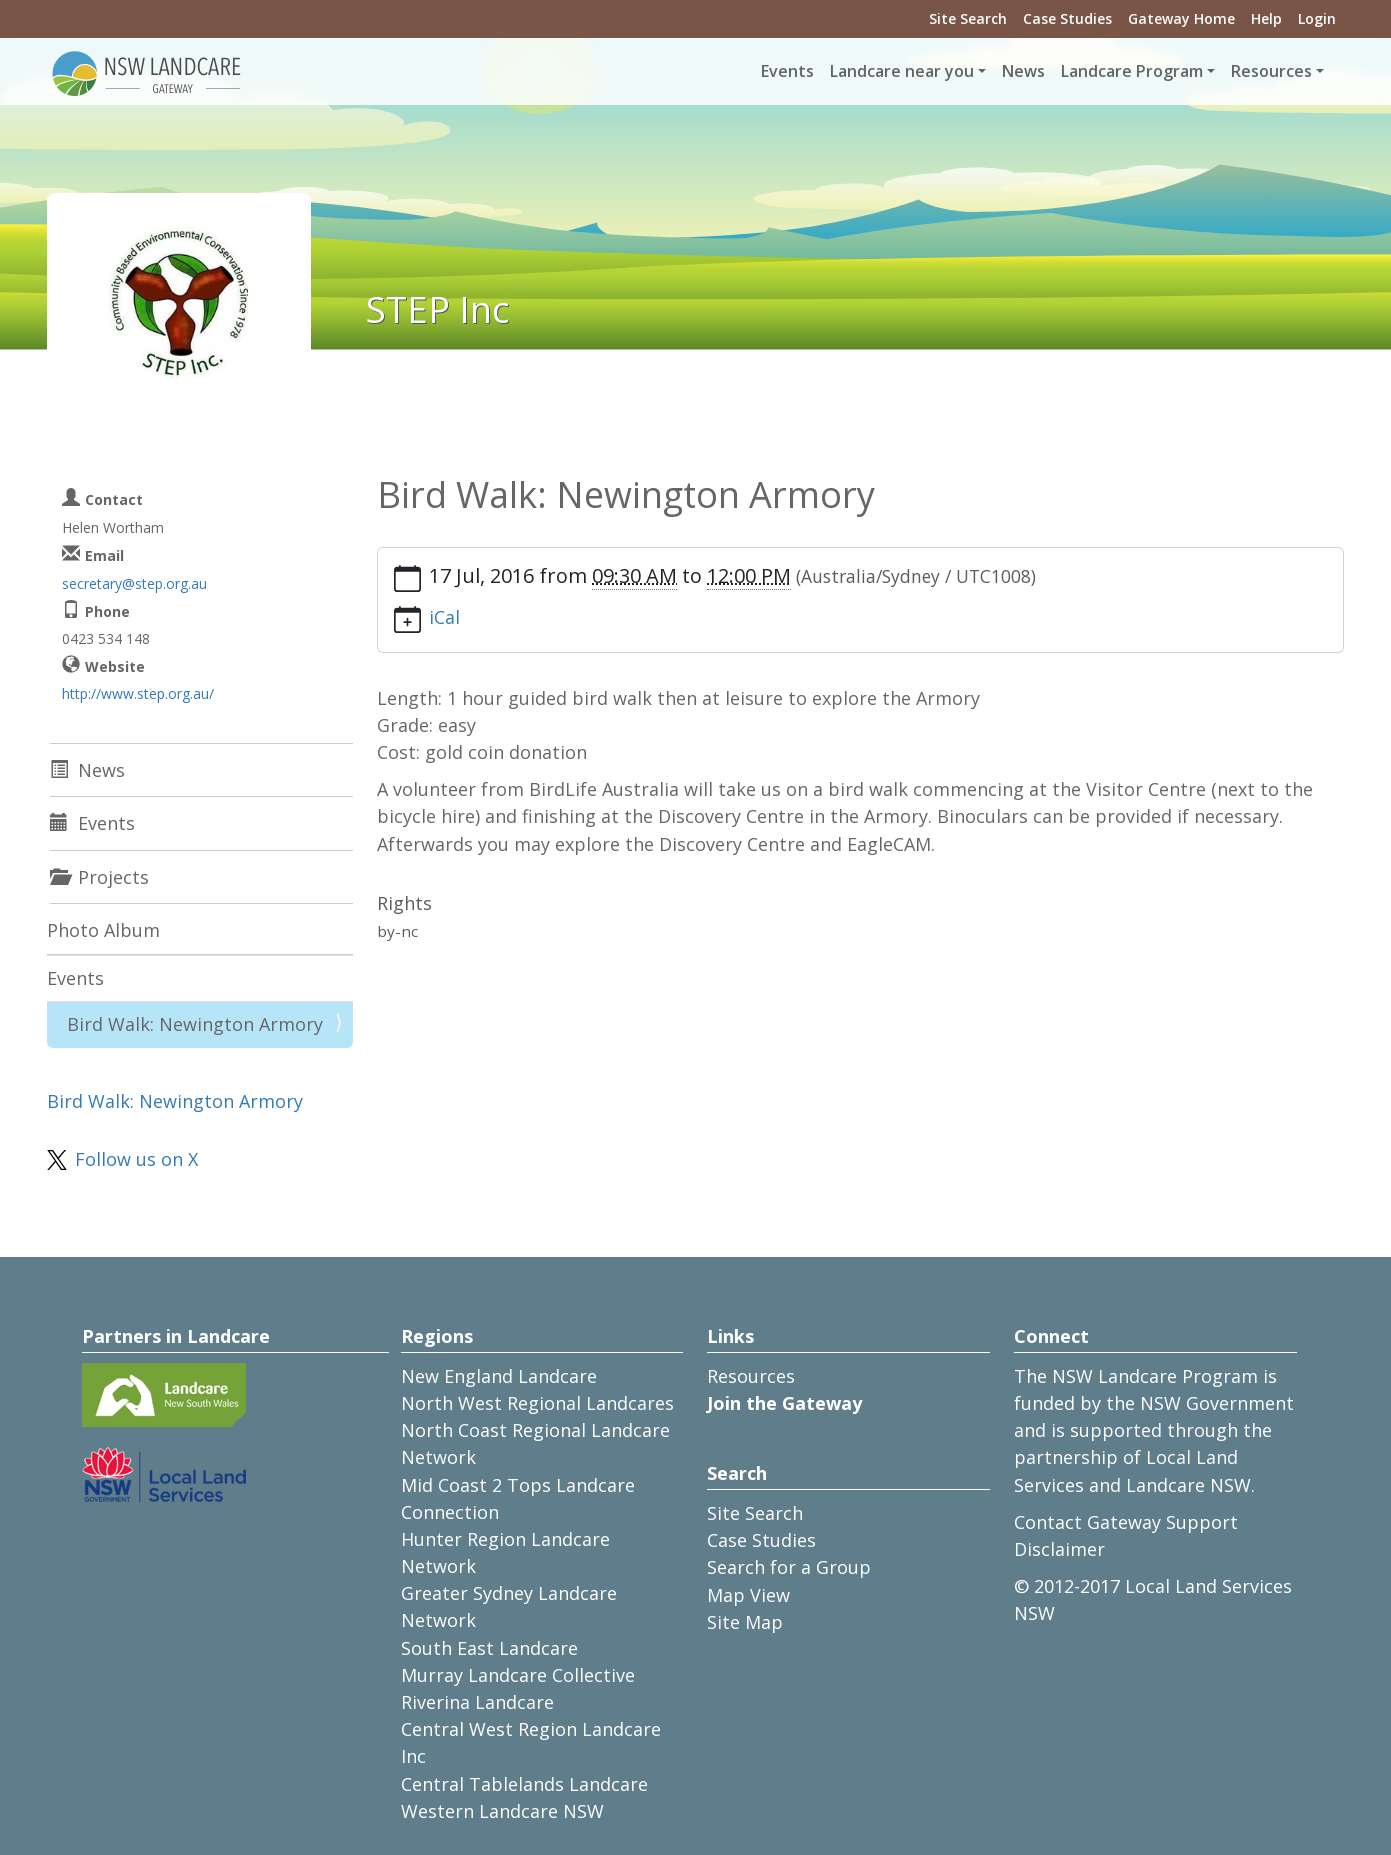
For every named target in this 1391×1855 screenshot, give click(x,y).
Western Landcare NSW (502, 1811)
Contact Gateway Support (1126, 1522)
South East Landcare (489, 1648)
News (1023, 71)
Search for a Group (789, 1567)
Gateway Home (1181, 18)
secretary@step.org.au (134, 583)
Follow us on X (136, 1159)
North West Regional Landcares (537, 1403)
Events (787, 71)
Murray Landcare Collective (518, 1675)
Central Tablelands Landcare (524, 1784)
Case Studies (1067, 18)
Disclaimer (1059, 1549)
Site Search (968, 18)
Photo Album (103, 930)
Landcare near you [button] (902, 71)
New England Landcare (499, 1376)
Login (1317, 18)
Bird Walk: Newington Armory (195, 1024)
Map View (748, 1595)
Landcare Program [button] (1132, 71)
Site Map (745, 1622)
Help (1266, 18)
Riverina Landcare (477, 1702)
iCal (444, 617)
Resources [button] (1271, 71)
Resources (751, 1376)
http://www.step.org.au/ (138, 693)
